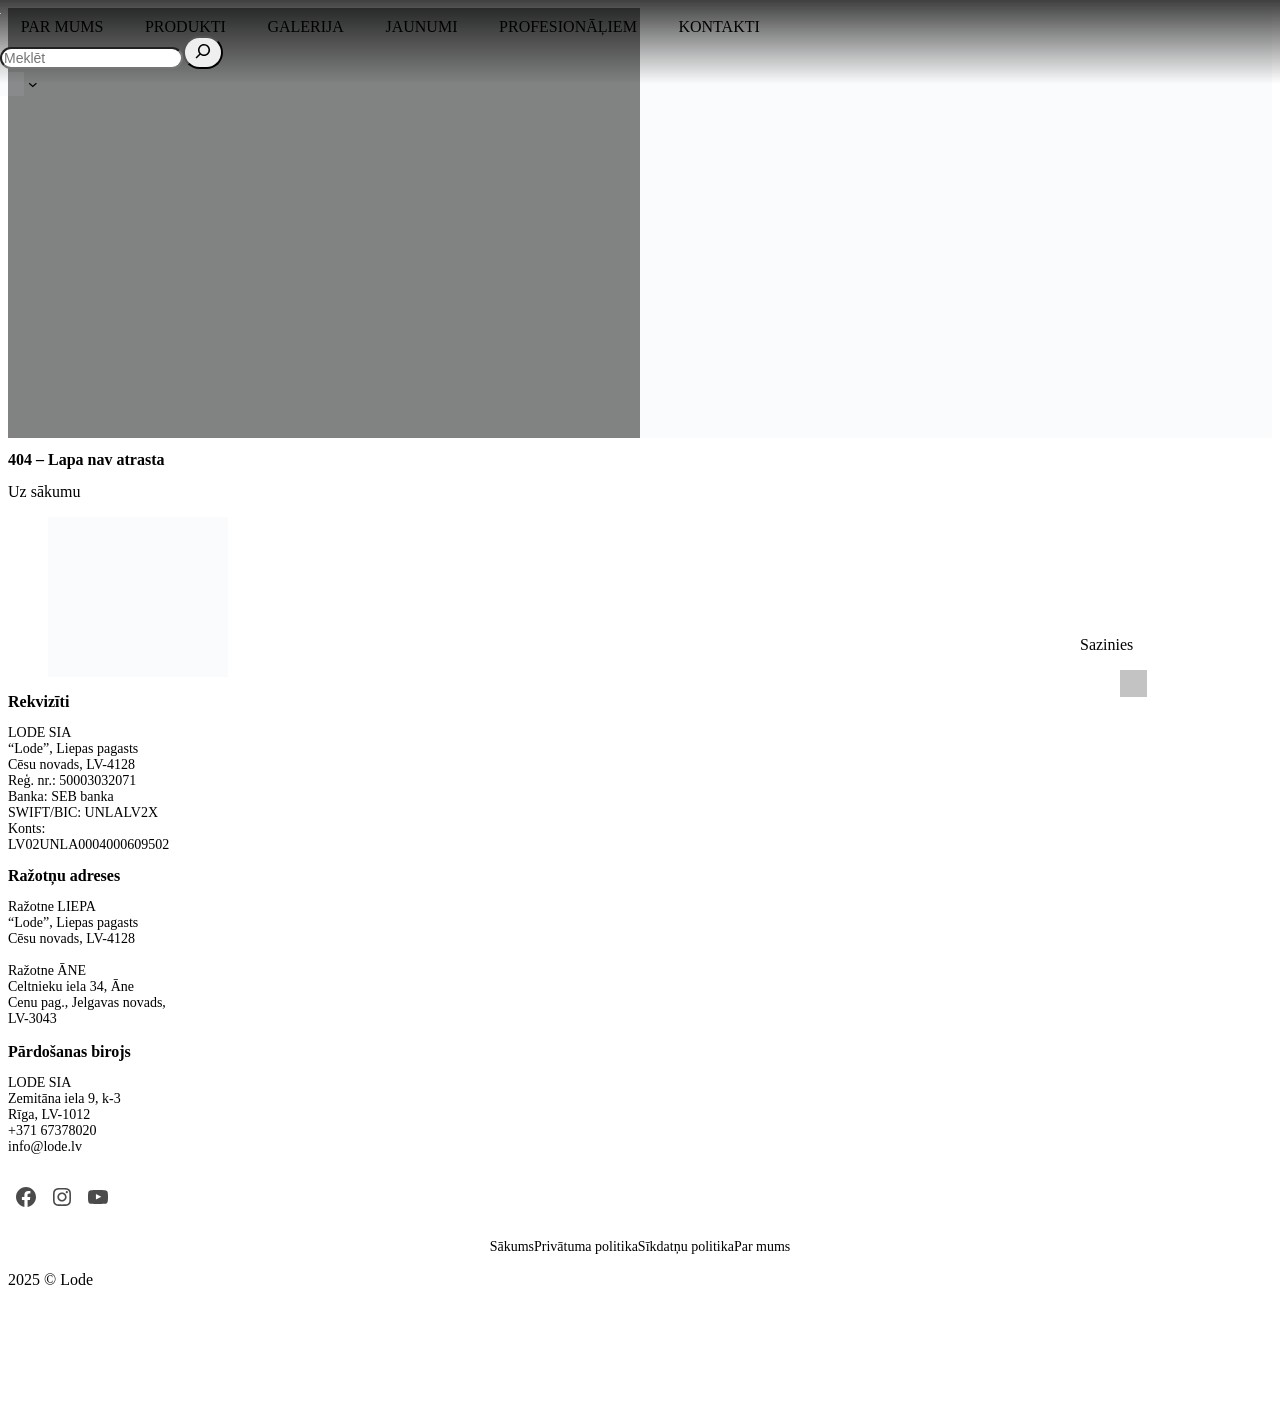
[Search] (203, 52)
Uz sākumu (44, 491)
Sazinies (1106, 644)
